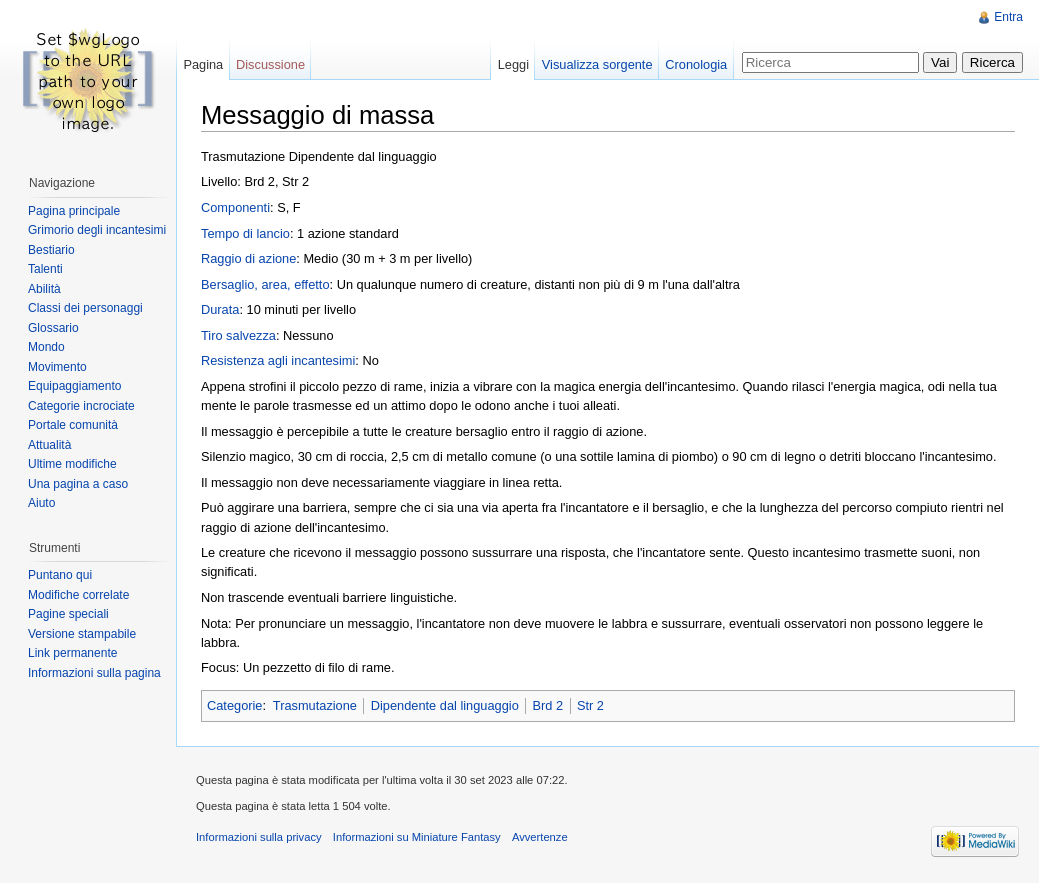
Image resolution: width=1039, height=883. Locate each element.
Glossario (53, 328)
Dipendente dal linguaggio (445, 705)
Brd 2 (548, 705)
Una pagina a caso (78, 484)
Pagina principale (74, 211)
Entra (1008, 17)
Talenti (45, 269)
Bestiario (51, 250)
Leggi (513, 64)
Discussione (270, 64)
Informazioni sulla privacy (259, 837)
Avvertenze (540, 837)
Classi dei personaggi (85, 308)
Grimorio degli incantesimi (97, 230)
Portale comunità (73, 425)
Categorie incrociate (81, 406)
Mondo (46, 347)
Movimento (57, 367)
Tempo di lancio (245, 233)
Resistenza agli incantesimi (278, 360)
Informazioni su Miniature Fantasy (417, 837)
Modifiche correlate (78, 595)
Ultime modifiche (72, 464)
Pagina (203, 64)
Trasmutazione (315, 705)
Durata (220, 309)
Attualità (49, 445)
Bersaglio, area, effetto (265, 284)
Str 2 (590, 705)
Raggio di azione (248, 258)
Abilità (44, 289)
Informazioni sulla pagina (94, 673)
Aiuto (41, 503)
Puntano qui (60, 575)
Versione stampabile (82, 634)
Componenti (235, 207)
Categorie (235, 705)
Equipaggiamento (74, 386)
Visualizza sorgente (597, 64)
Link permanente (72, 653)
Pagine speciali (68, 614)
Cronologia (696, 64)
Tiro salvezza (238, 335)
